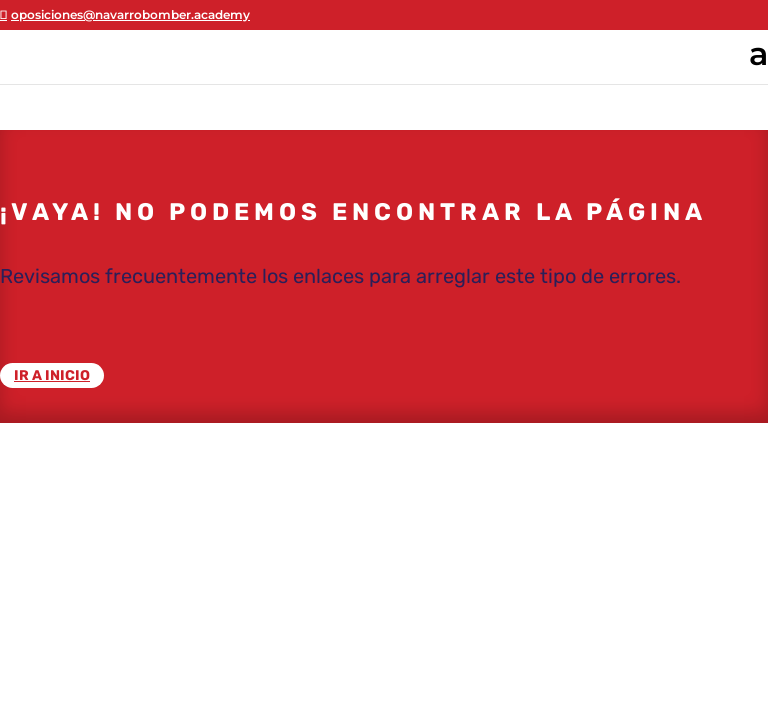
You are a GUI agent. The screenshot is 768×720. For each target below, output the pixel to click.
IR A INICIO (52, 375)
